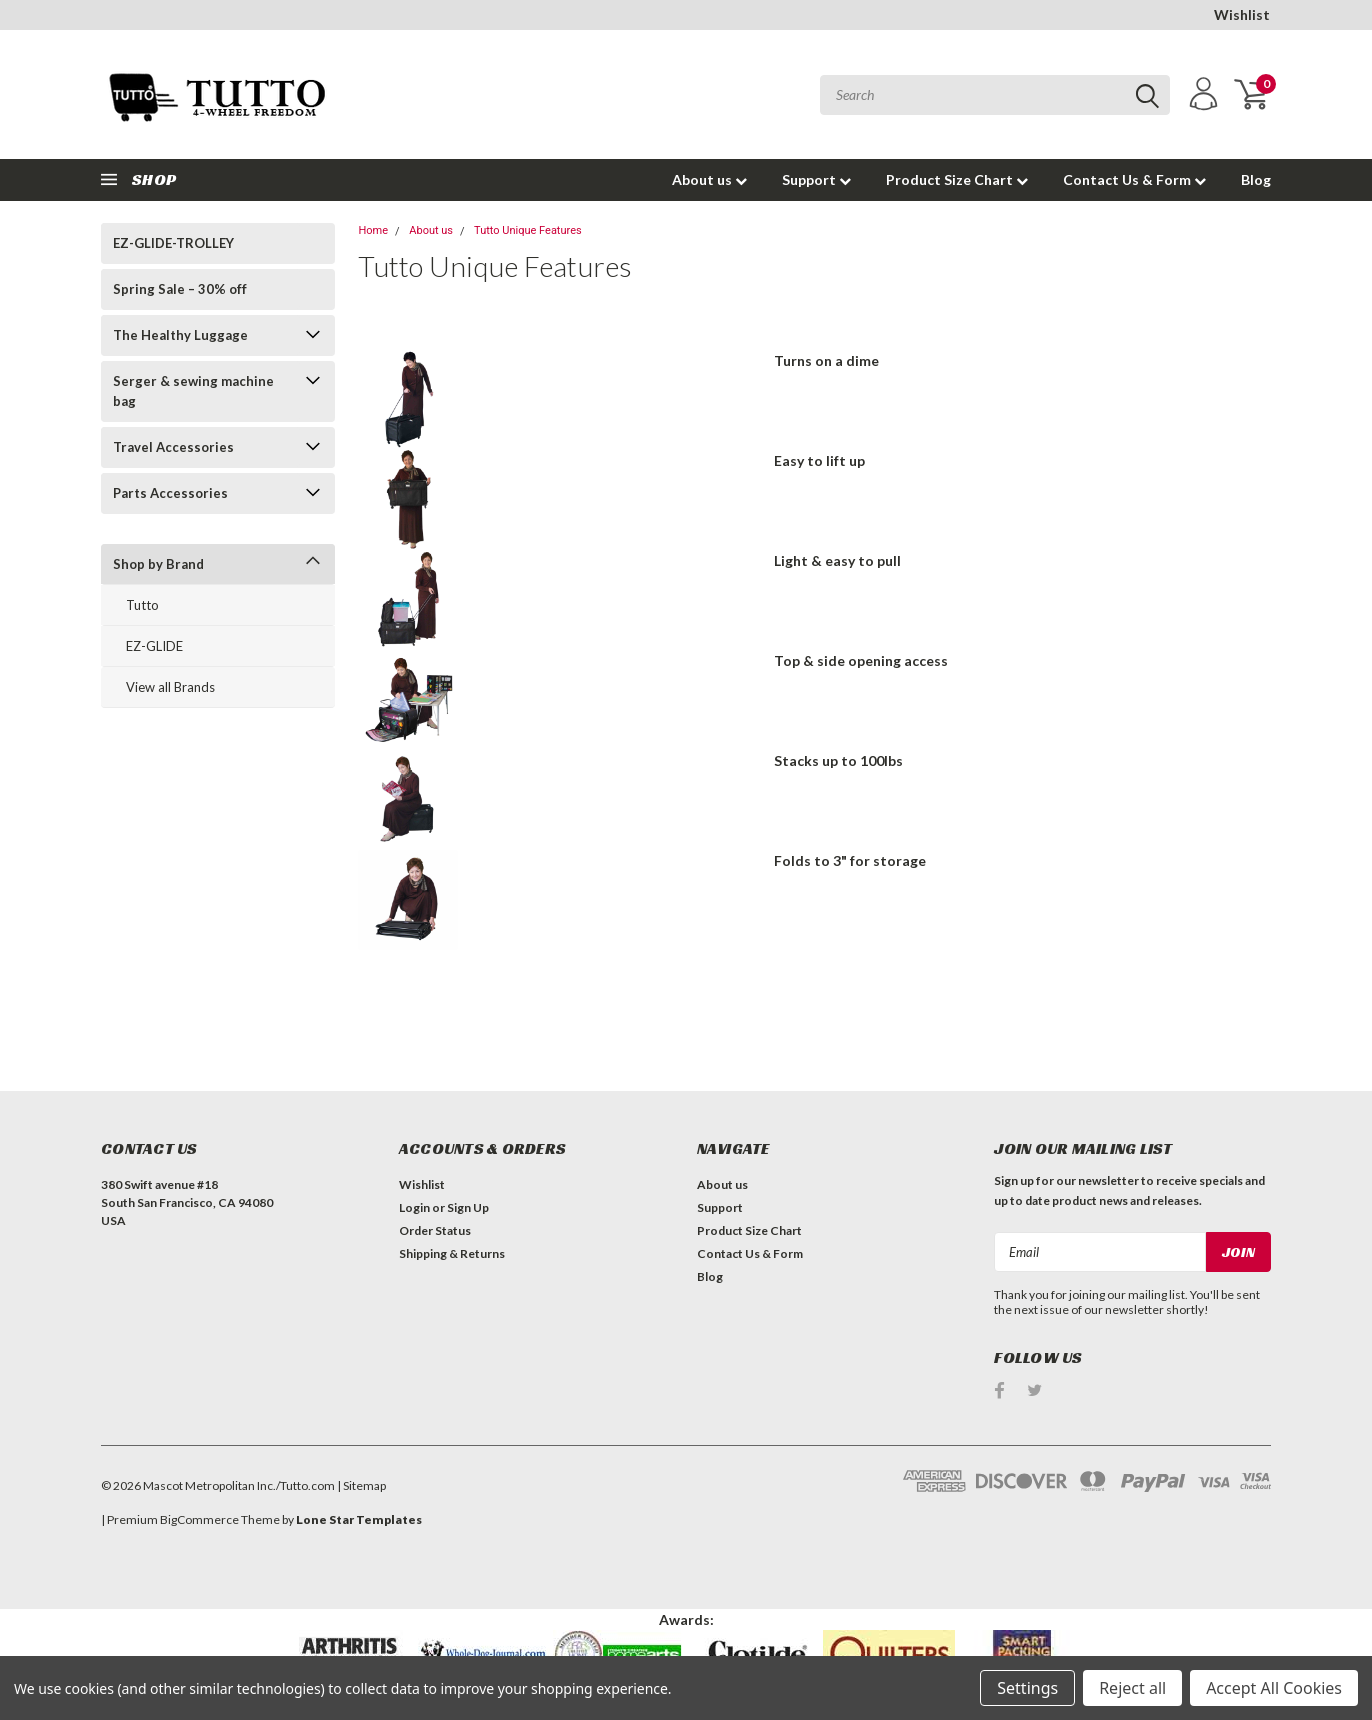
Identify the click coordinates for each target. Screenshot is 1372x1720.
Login (414, 1207)
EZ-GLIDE (154, 646)
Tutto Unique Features (528, 230)
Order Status (435, 1230)
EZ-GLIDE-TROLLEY (173, 243)
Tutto (142, 605)
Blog (1256, 179)
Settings (1027, 1688)
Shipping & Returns (452, 1253)
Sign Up (468, 1207)
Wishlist (1242, 14)
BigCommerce (199, 1519)
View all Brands (170, 687)
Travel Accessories (173, 447)
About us (709, 179)
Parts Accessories (170, 493)
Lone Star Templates (359, 1519)
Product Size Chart (957, 179)
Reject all (1132, 1688)
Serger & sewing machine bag (193, 391)
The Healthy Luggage (180, 335)
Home (373, 230)
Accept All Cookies (1274, 1688)
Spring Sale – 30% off (180, 289)
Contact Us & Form (1134, 179)
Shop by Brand (158, 564)
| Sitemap (361, 1485)
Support (816, 179)
